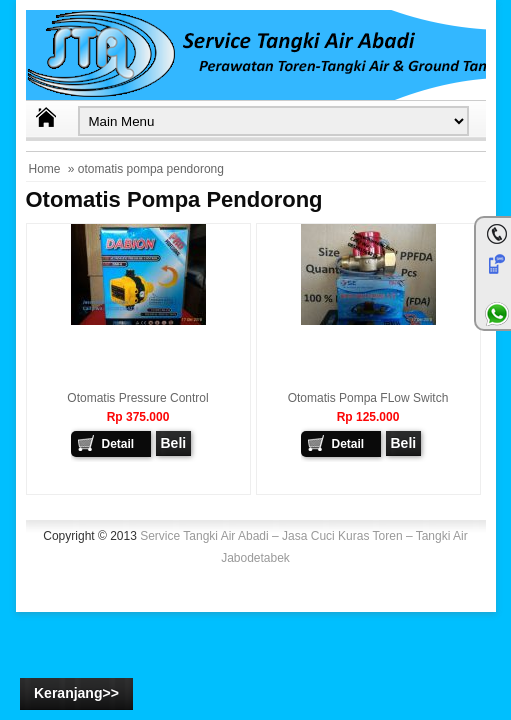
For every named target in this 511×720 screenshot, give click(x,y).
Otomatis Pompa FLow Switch (368, 398)
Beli (174, 443)
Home (45, 169)
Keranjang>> (76, 693)
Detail (118, 444)
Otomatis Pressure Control (137, 398)
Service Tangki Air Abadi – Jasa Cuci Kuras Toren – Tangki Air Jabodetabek (304, 547)
